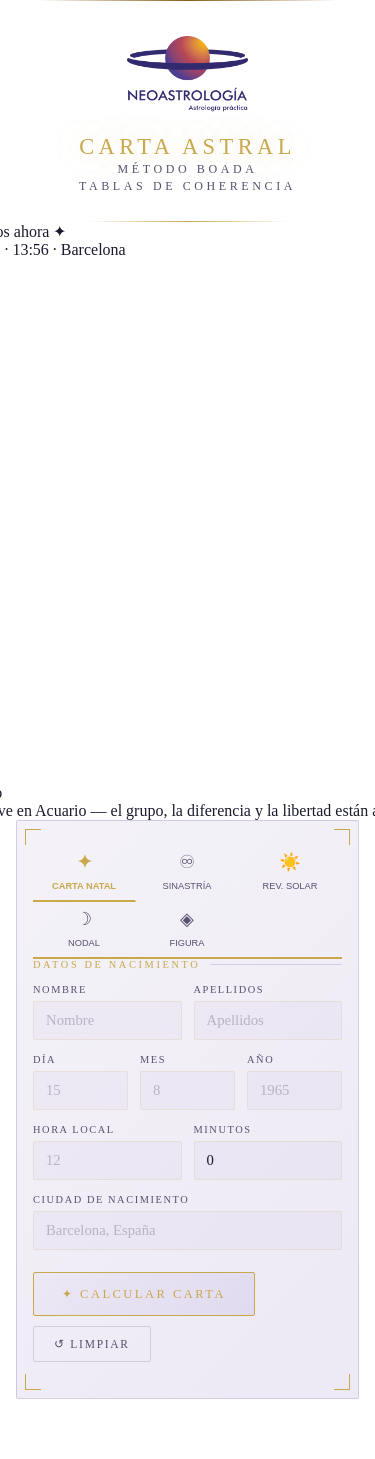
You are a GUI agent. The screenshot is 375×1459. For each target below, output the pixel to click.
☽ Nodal (84, 929)
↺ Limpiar (92, 1344)
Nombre (60, 989)
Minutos (223, 1129)
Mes (153, 1059)
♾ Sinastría (187, 872)
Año (260, 1059)
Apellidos (229, 989)
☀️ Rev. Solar (290, 872)
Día (44, 1059)
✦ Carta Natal (84, 872)
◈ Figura (187, 929)
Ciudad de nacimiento (111, 1199)
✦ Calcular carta (144, 1294)
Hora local (74, 1129)
